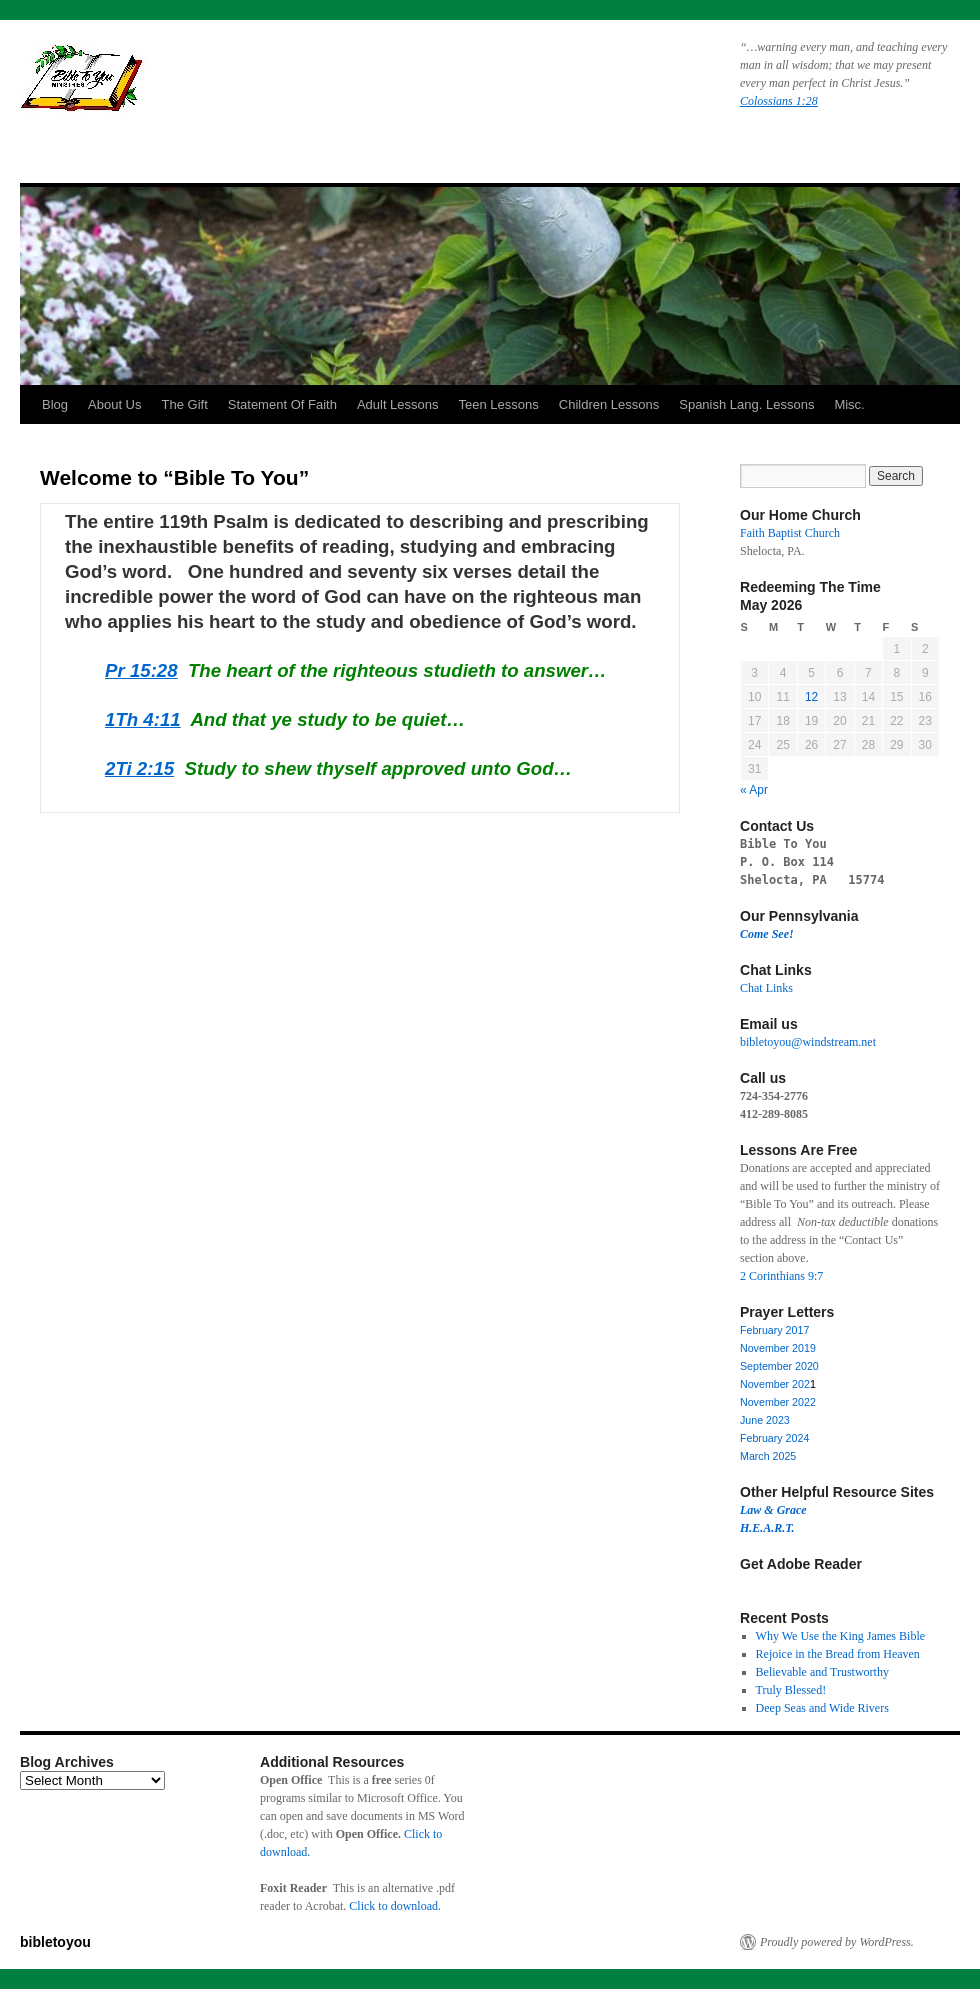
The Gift (185, 404)
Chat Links (766, 988)
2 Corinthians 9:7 (781, 1276)
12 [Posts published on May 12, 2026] (811, 697)
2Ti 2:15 (139, 768)
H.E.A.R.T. (767, 1528)
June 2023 (765, 1420)
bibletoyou (273, 85)
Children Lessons (609, 404)
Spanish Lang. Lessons (746, 404)
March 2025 (768, 1456)
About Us (114, 404)
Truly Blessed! (791, 1690)
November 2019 (778, 1348)
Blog (55, 404)
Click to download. (395, 1906)
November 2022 (778, 1402)
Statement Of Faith (282, 404)
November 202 (775, 1384)
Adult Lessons (398, 404)
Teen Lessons (499, 404)
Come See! (767, 934)
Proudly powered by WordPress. (837, 1942)
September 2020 (779, 1366)
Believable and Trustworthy (822, 1672)
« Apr (754, 790)
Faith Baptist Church (790, 533)
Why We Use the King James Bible (840, 1636)
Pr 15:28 (141, 670)
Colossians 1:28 (779, 101)
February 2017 (774, 1330)
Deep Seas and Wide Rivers (822, 1708)
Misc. (849, 404)
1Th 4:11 (143, 719)
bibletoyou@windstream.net (808, 1042)
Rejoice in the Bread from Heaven (838, 1654)
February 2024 (774, 1438)
